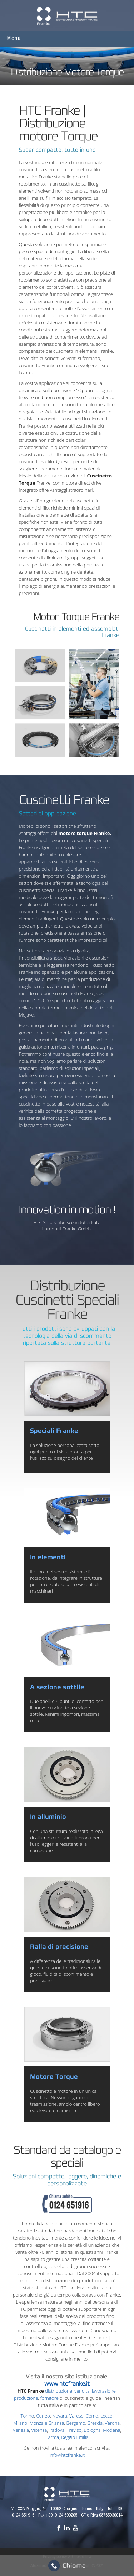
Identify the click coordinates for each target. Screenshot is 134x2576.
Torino (27, 2416)
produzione (26, 2398)
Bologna (92, 2430)
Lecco (106, 2416)
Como (92, 2416)
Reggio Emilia (75, 2437)
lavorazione (104, 2391)
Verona (112, 2423)
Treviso (74, 2430)
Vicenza (39, 2430)
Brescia (95, 2423)
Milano (20, 2423)
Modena (111, 2430)
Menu (14, 38)
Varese (76, 2416)
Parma (52, 2437)
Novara (59, 2416)
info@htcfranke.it (67, 2455)
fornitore (49, 2398)
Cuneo (43, 2416)
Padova (57, 2430)
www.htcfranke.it (67, 2384)
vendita (82, 2391)
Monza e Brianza (46, 2423)
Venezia (21, 2430)
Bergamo (75, 2423)
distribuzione (58, 2391)
